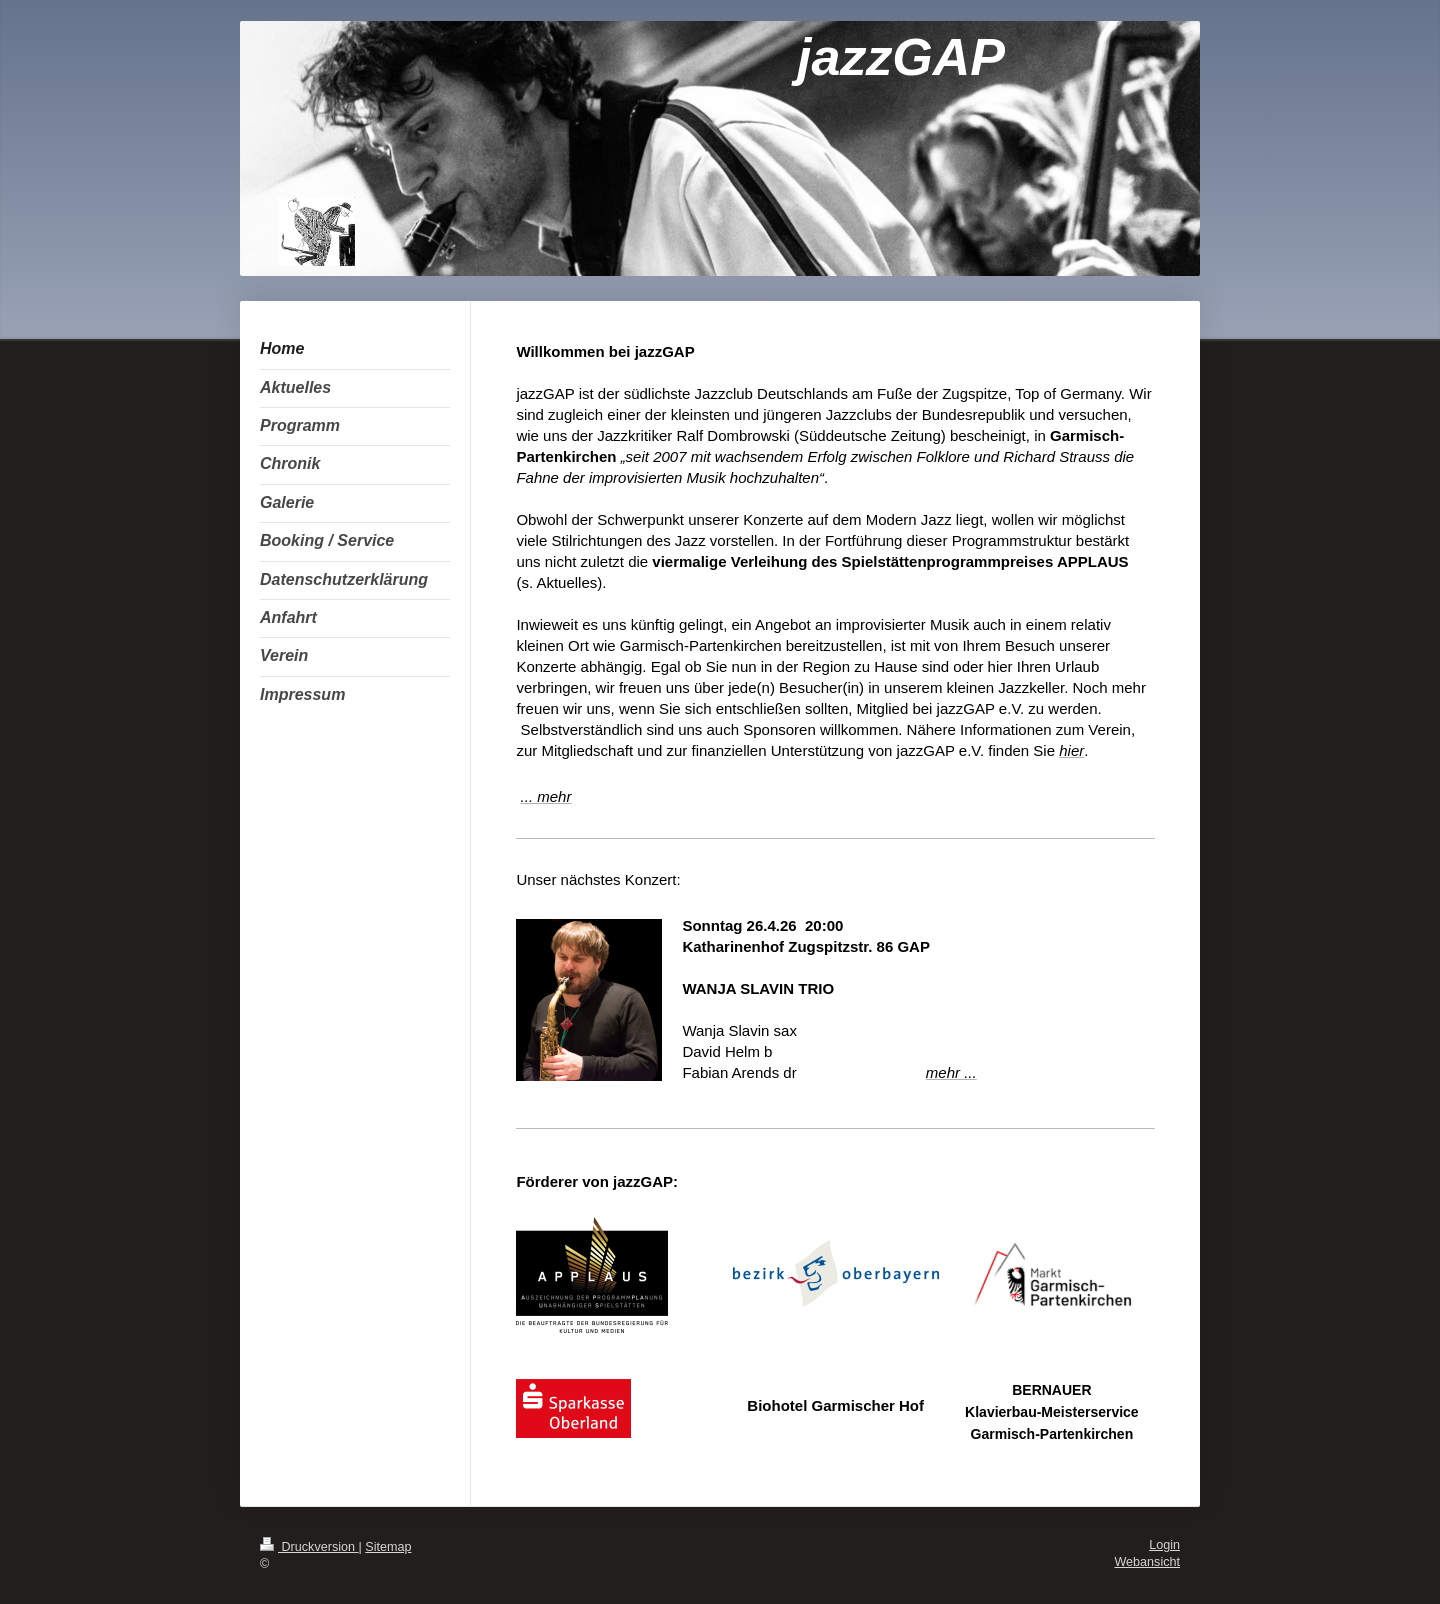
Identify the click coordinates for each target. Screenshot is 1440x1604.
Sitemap (388, 1547)
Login (1164, 1545)
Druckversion (309, 1547)
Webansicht (1147, 1562)
